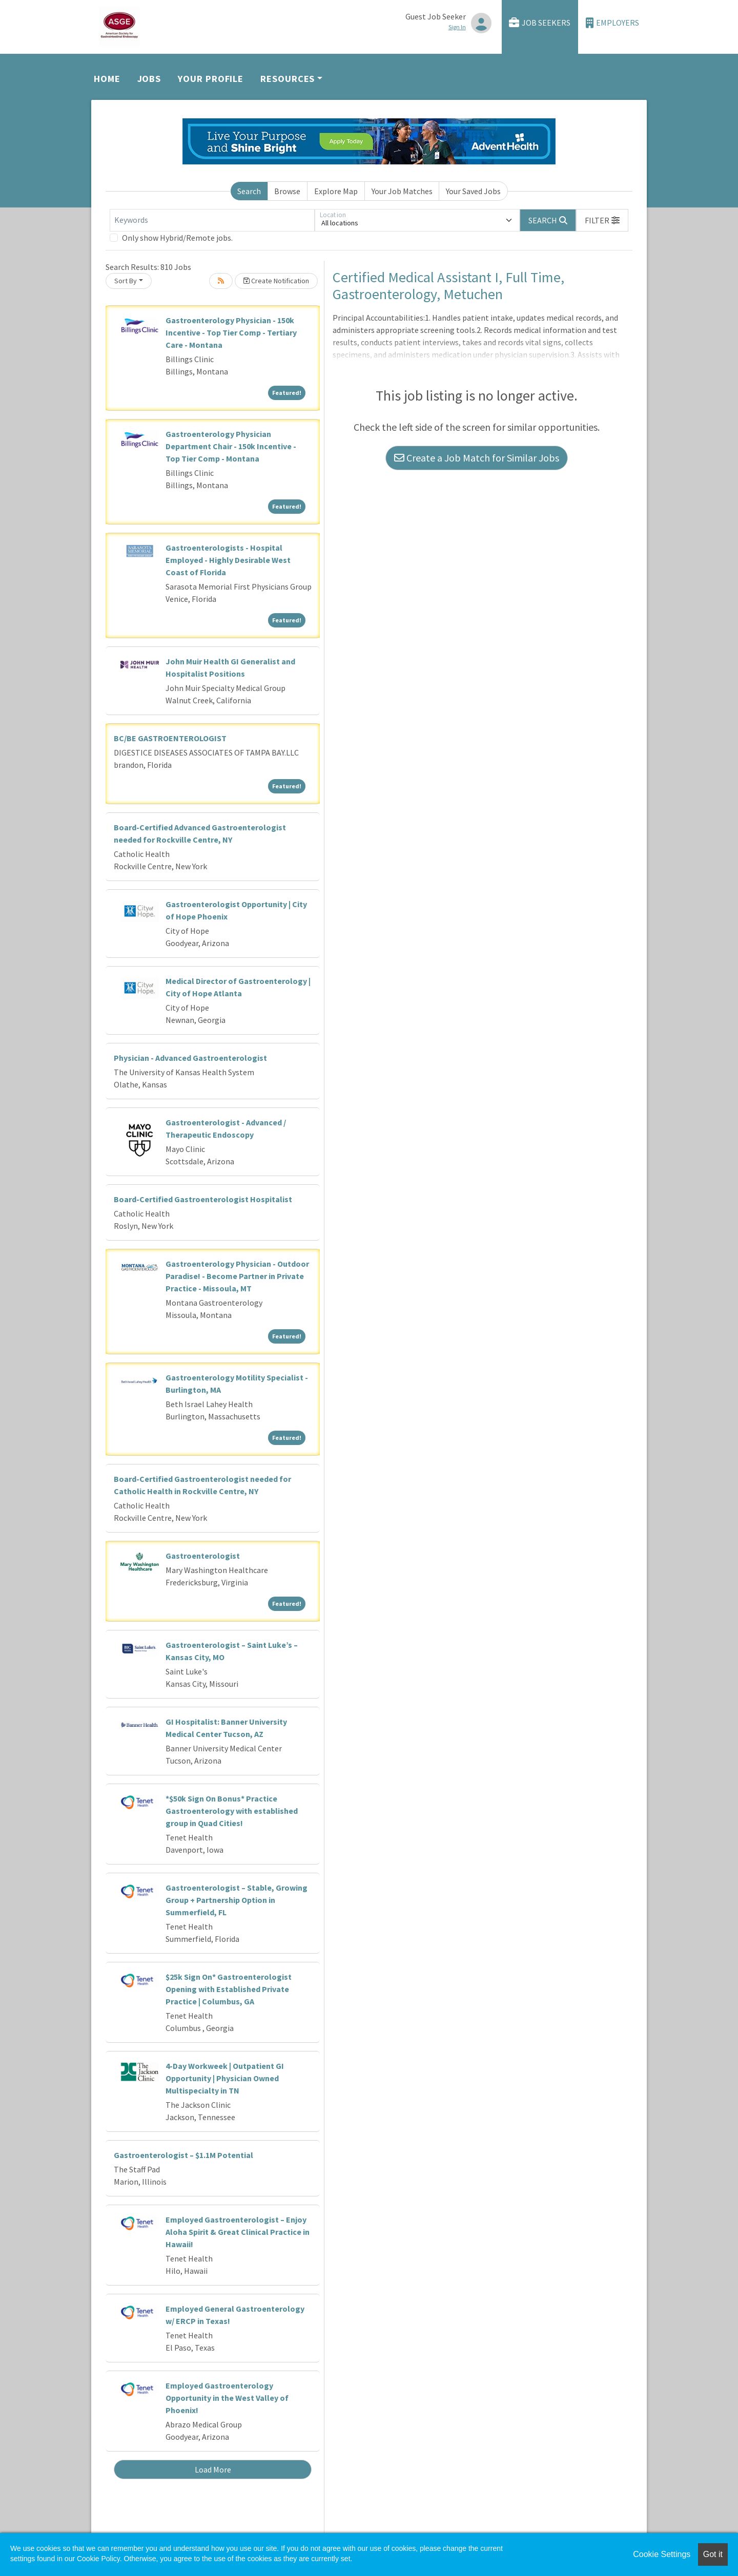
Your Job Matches (402, 191)
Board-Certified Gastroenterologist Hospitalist (203, 1199)
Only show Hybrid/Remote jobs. (177, 238)
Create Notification (276, 280)
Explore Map (336, 191)
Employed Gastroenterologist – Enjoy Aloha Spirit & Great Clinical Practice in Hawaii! (238, 2231)
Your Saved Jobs (473, 191)
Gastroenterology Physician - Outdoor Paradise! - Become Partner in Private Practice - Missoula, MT (237, 1276)
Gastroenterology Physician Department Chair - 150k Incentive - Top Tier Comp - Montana (231, 446)
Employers (612, 22)
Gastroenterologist (203, 1556)
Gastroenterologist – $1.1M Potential (183, 2155)
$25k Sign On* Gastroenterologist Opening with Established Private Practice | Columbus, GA (229, 1989)
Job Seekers (539, 22)
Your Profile (210, 79)
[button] (602, 220)
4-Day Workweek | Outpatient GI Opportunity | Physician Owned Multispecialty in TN (225, 2078)
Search (249, 191)
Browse (287, 191)
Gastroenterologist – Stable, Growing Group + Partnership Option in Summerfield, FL (237, 1899)
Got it (713, 2554)
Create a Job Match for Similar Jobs (476, 457)
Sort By (125, 280)
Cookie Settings (661, 2554)
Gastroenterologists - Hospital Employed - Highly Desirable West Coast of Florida (228, 559)
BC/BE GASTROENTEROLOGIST (170, 738)
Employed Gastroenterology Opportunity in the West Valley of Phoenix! (227, 2397)
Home (107, 79)
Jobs (149, 79)
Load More (213, 2469)
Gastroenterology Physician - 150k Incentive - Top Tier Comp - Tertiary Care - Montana (231, 332)
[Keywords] (212, 220)
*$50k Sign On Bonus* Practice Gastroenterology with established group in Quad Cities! (232, 1810)
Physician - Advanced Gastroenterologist (190, 1058)
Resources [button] (287, 79)
